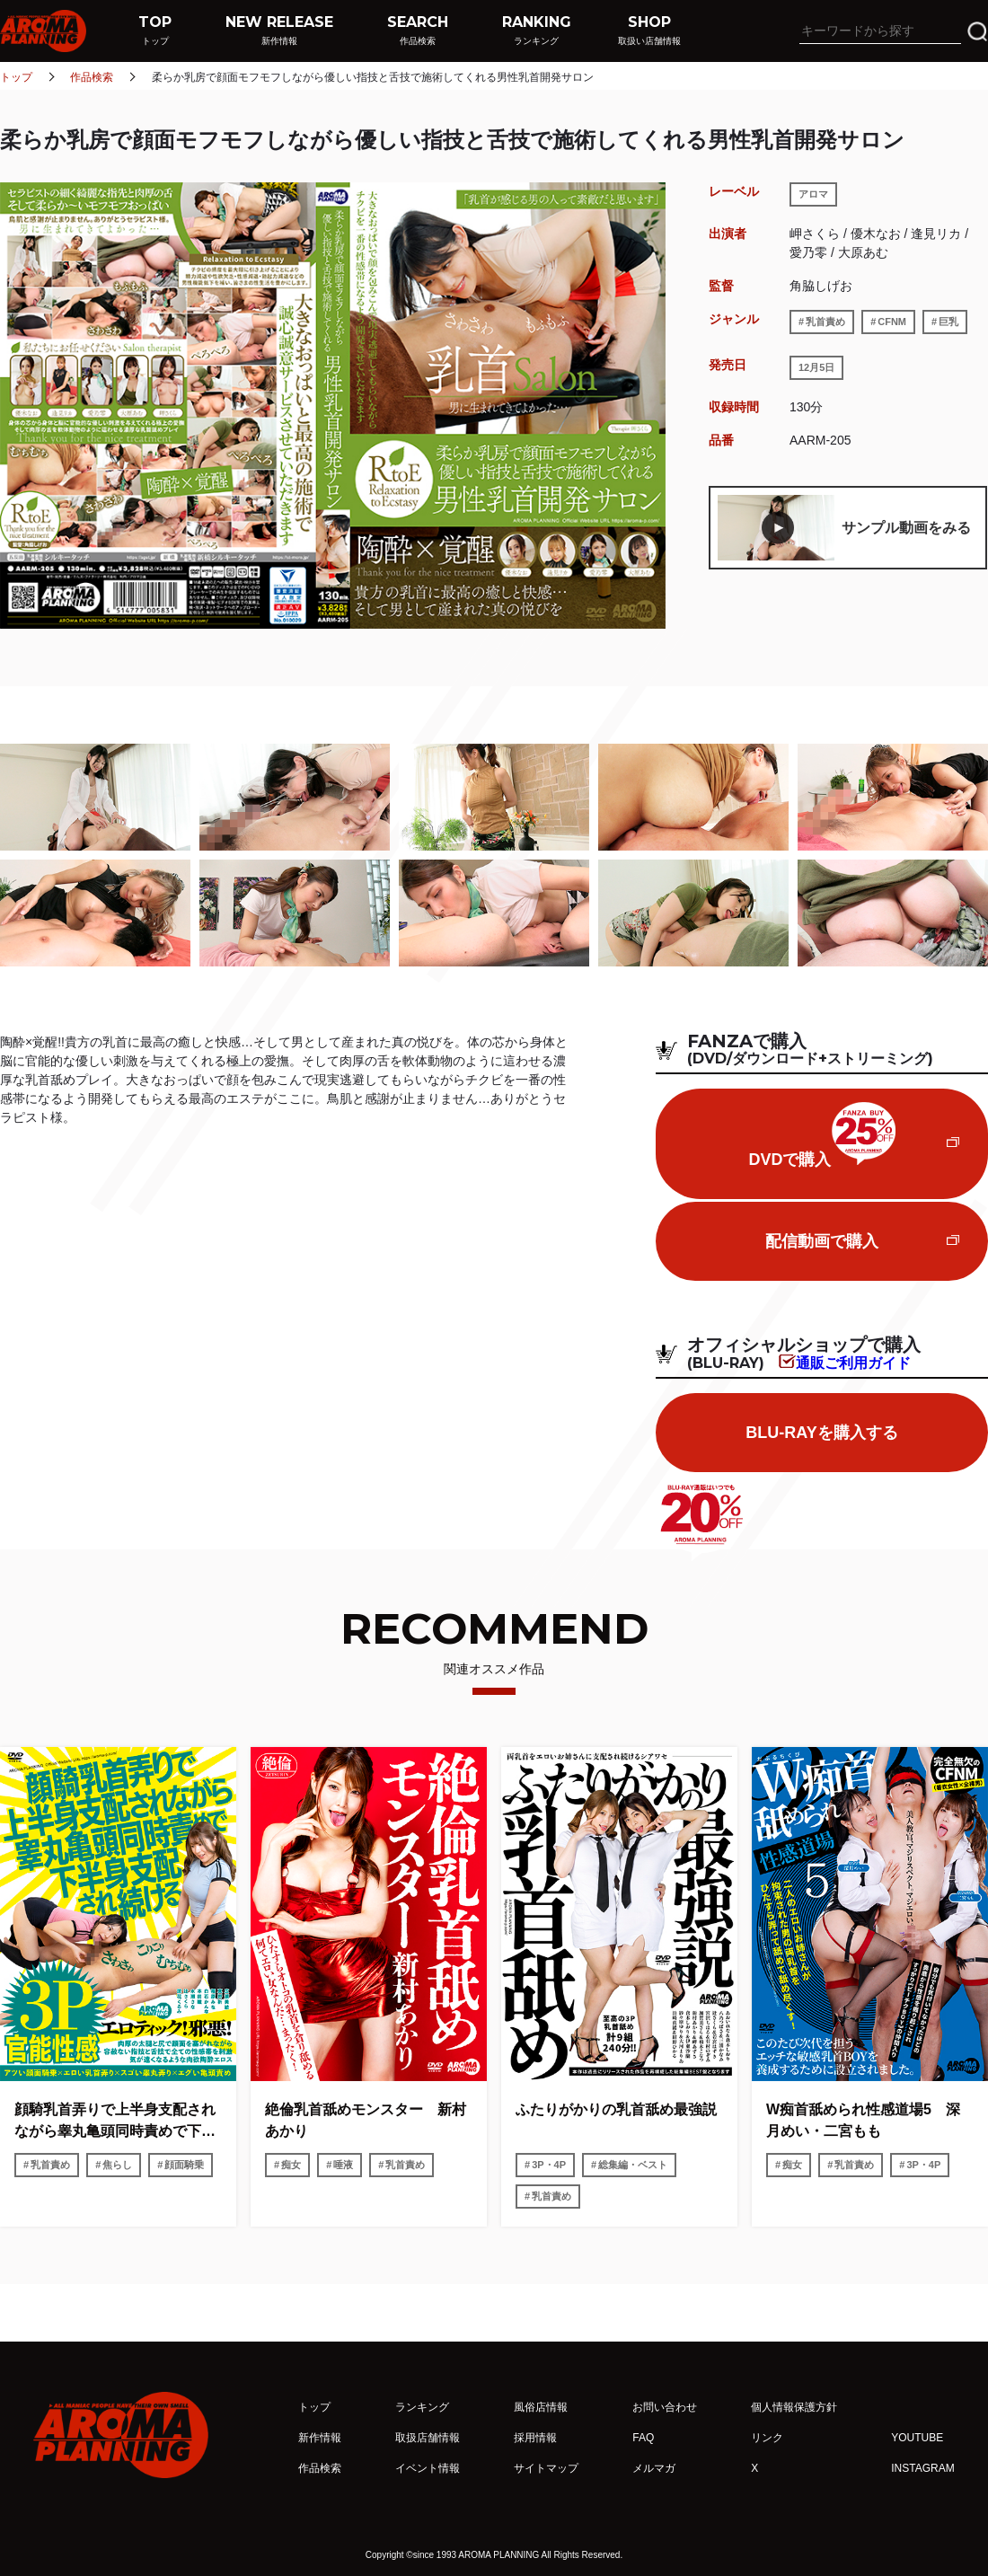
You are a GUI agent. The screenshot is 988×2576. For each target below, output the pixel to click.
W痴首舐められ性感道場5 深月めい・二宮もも (863, 2120)
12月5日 (816, 367)
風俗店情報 (541, 2407)
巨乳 (948, 321)
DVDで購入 (821, 1135)
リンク (767, 2437)
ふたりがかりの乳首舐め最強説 (616, 2109)
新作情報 (319, 2437)
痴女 (291, 2164)
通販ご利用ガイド (853, 1363)
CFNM (892, 321)
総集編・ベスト (632, 2164)
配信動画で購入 (821, 1241)
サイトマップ (546, 2468)
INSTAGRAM (922, 2468)
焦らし (117, 2164)
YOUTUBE (917, 2437)
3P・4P (549, 2164)
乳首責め (825, 321)
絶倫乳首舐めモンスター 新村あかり (365, 2120)
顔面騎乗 (184, 2164)
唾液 (343, 2164)
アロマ (813, 194)
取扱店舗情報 (427, 2437)
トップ (16, 77)
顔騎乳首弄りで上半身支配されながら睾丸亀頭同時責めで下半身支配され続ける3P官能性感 (115, 2122)
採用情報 (535, 2437)
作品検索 (91, 77)
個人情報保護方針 (794, 2407)
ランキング (422, 2407)
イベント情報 (427, 2468)
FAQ (643, 2437)
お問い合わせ (664, 2407)
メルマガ (653, 2468)
